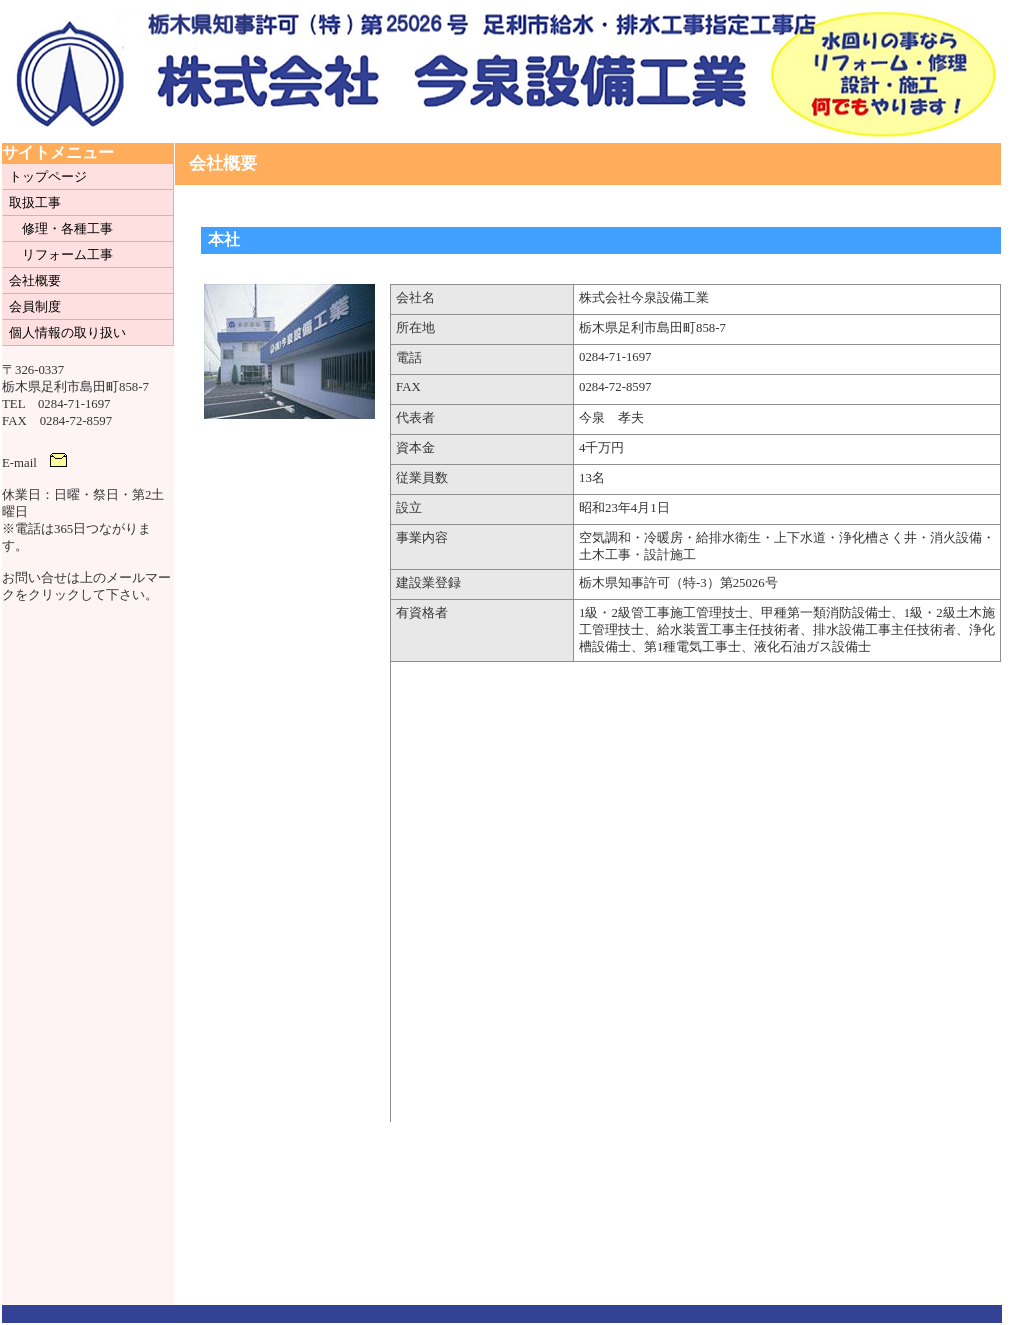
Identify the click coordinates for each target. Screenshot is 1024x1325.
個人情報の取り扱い (67, 333)
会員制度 (35, 307)
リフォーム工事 (67, 255)
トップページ (48, 177)
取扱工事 (35, 203)
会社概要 (35, 281)
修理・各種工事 (67, 229)
